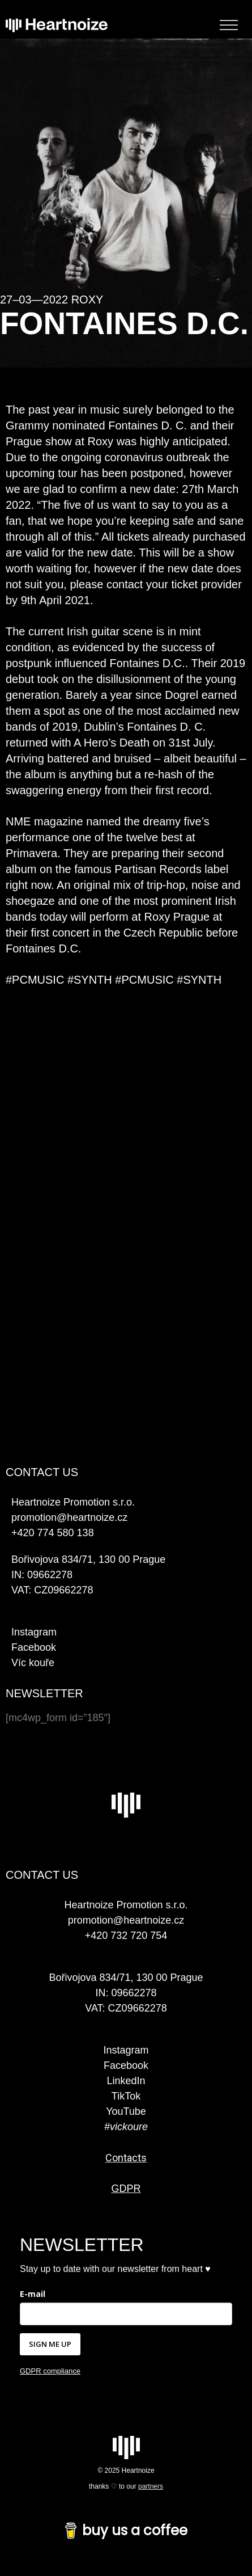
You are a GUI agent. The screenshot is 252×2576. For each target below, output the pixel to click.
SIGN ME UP (50, 2344)
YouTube (126, 2111)
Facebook (33, 1647)
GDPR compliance (50, 2371)
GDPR (125, 2188)
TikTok (126, 2096)
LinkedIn (125, 2080)
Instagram (34, 1632)
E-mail (32, 2293)
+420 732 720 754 (126, 1935)
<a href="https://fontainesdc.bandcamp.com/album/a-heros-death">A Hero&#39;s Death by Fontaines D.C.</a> (126, 1371)
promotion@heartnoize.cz (126, 1920)
